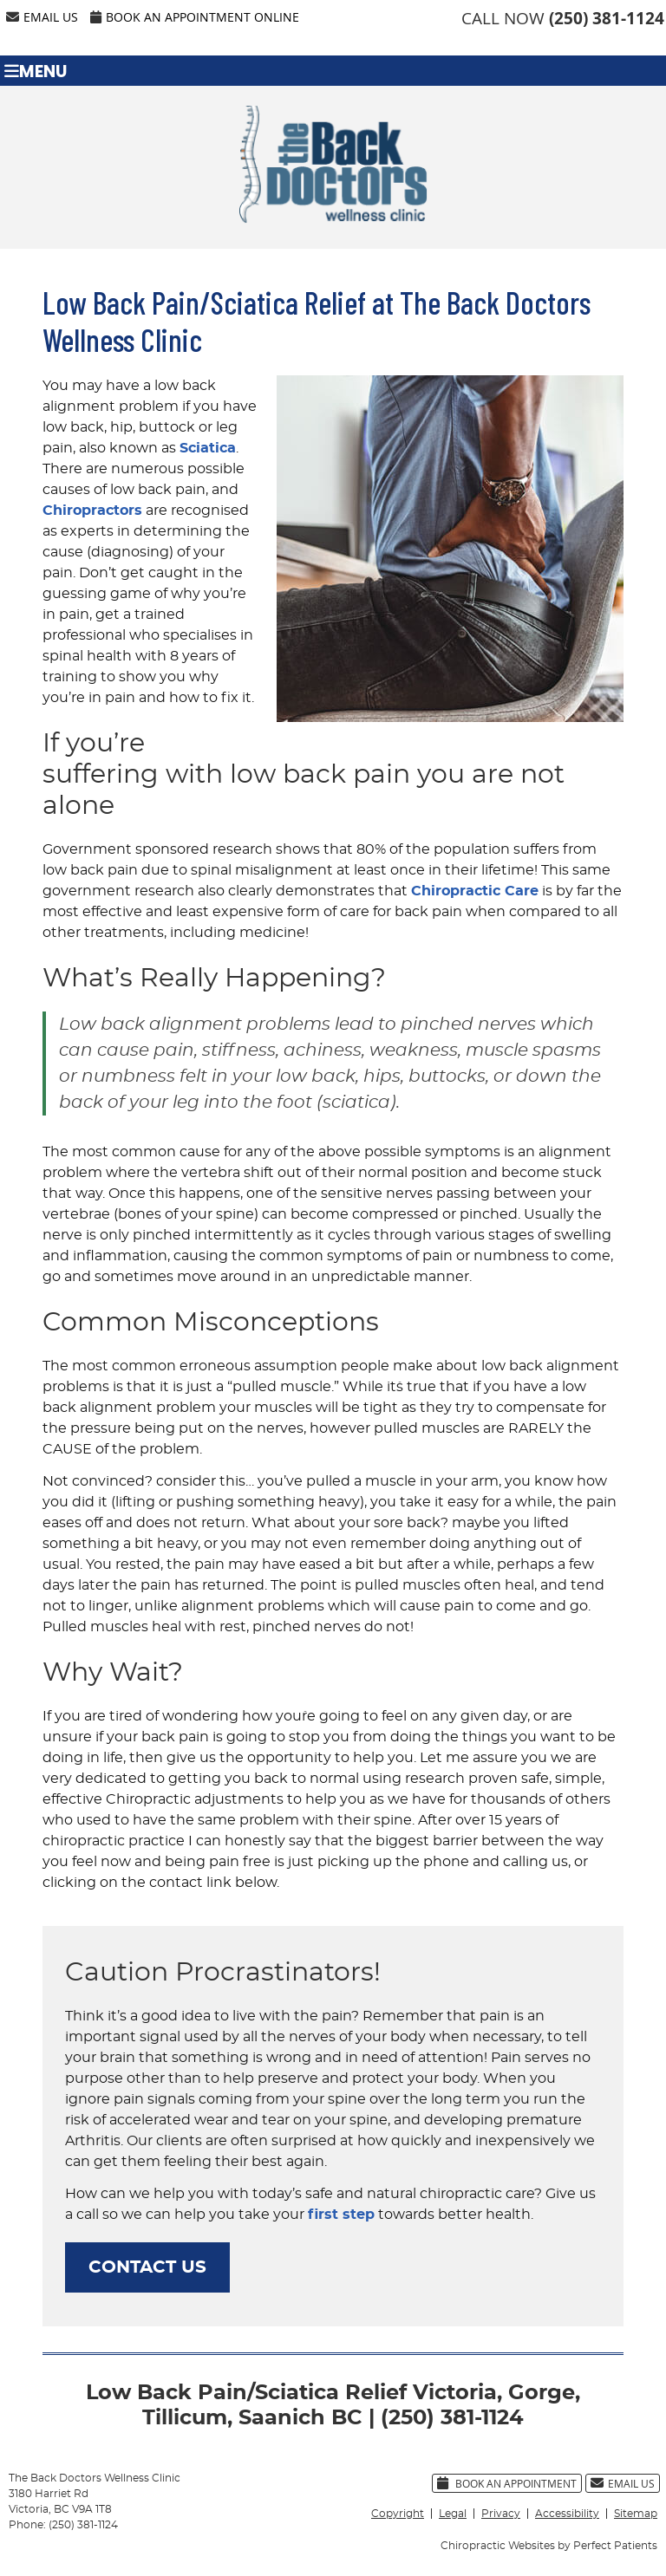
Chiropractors (92, 510)
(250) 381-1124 (606, 18)
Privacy (500, 2513)
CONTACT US (147, 2267)
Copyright (397, 2513)
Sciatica (208, 448)
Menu (35, 70)
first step (341, 2214)
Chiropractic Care (475, 891)
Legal (453, 2513)
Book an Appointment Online (194, 17)
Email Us (42, 17)
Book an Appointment (507, 2483)
